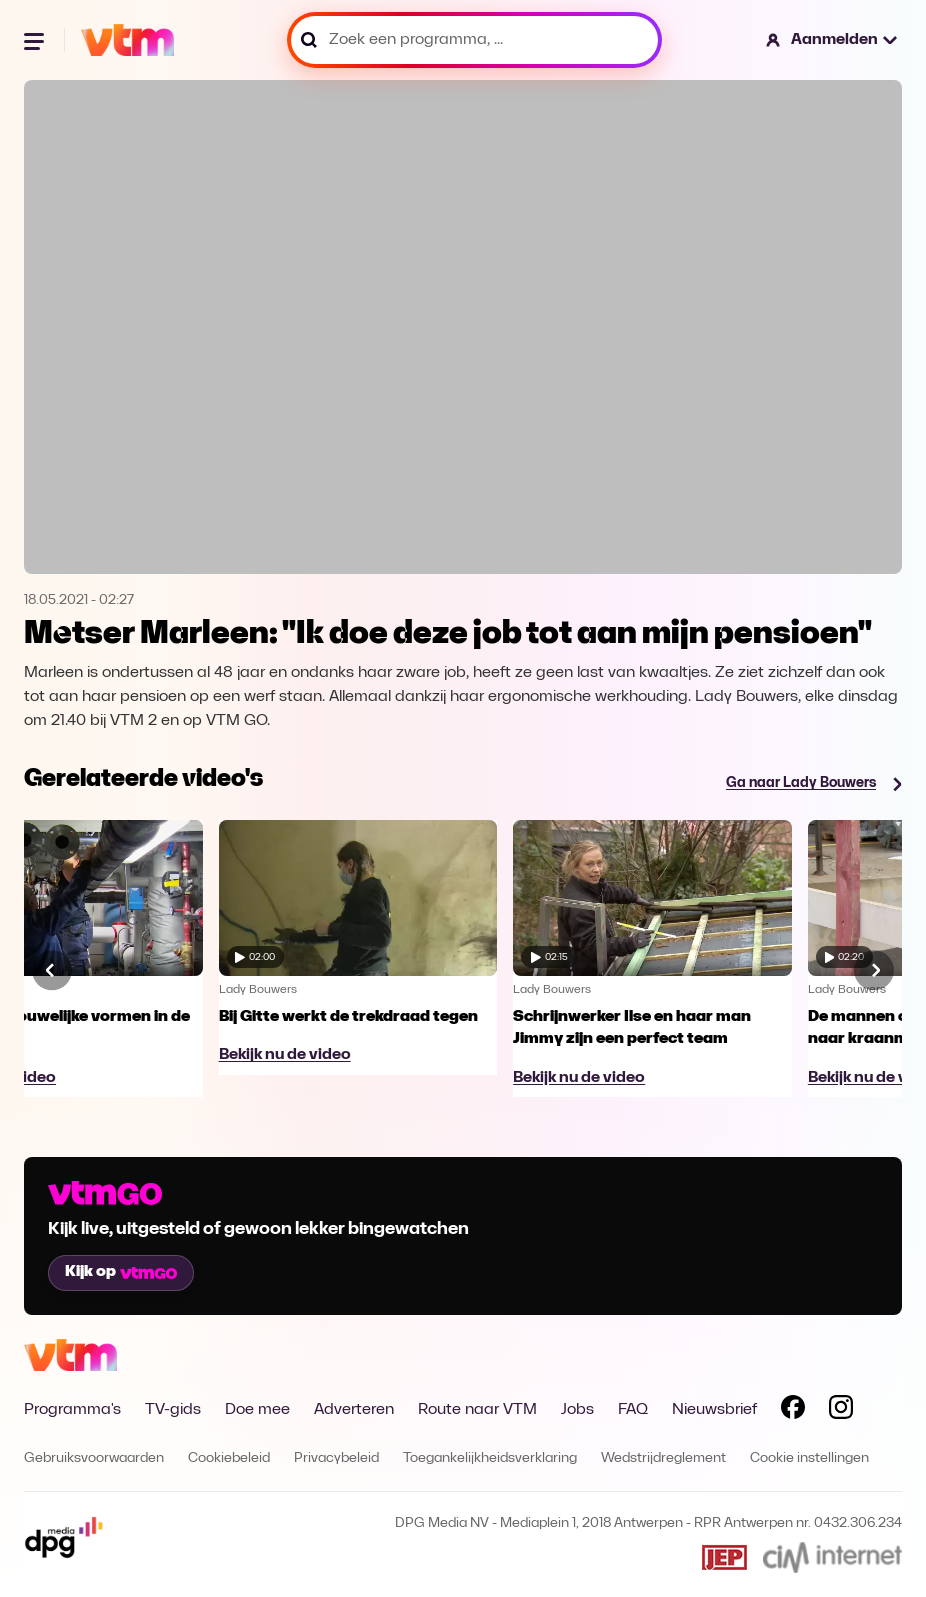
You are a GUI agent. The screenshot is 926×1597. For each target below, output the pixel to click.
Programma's (72, 1410)
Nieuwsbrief (714, 1410)
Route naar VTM (477, 1410)
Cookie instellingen (809, 1458)
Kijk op (121, 1272)
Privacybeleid (336, 1458)
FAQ (633, 1410)
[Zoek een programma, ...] (474, 40)
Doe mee (257, 1410)
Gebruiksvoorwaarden (94, 1458)
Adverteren (354, 1410)
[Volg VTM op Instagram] (841, 1411)
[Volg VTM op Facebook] (793, 1411)
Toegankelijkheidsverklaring (490, 1458)
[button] (832, 40)
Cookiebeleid (229, 1458)
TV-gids (173, 1410)
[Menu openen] (36, 40)
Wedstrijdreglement (663, 1458)
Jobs (577, 1410)
